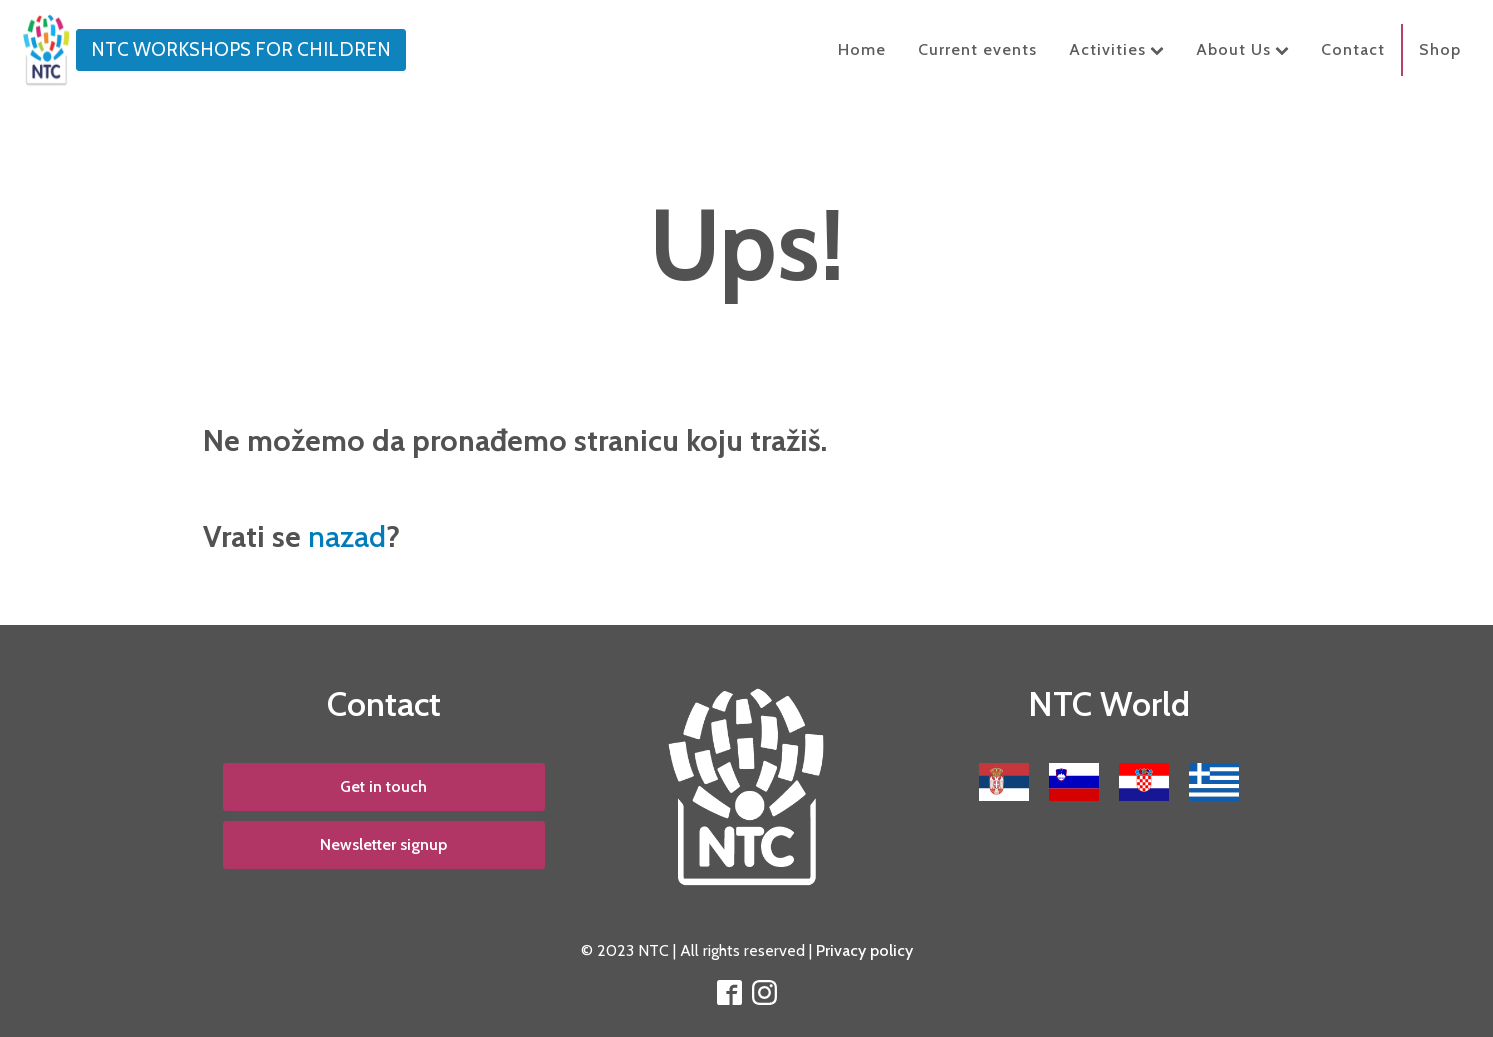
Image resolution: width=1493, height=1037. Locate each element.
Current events (977, 49)
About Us (1242, 49)
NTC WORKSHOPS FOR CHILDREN (241, 49)
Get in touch (383, 786)
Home (862, 49)
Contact (1353, 49)
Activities (1116, 49)
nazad (347, 536)
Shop (1440, 49)
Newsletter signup (383, 844)
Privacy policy (864, 950)
